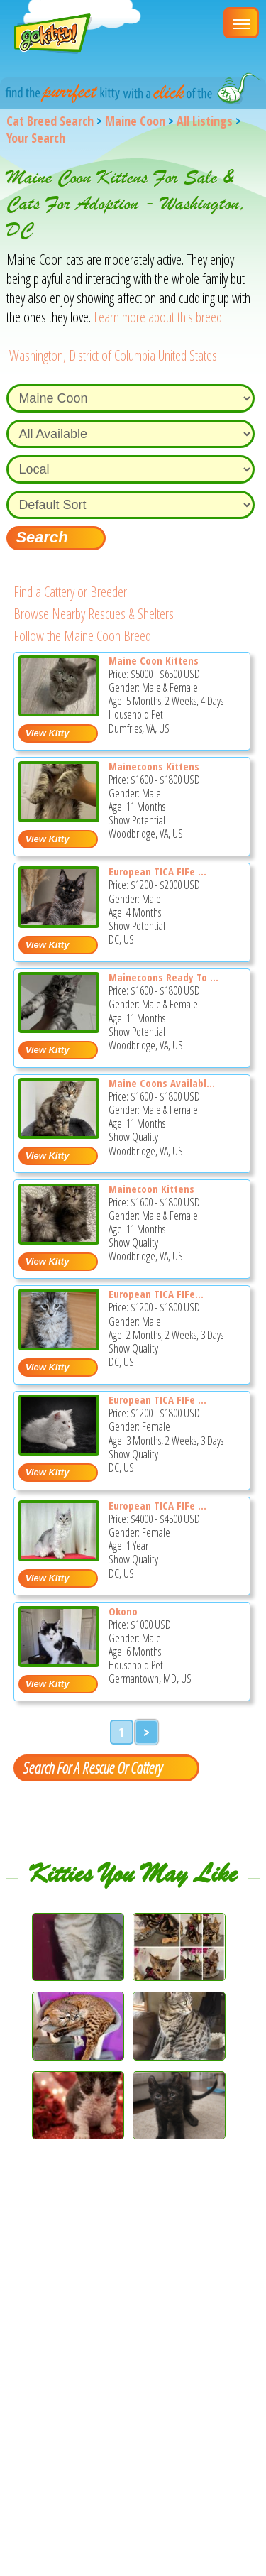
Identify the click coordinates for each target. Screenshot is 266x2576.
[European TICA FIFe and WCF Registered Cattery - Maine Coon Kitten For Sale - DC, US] (59, 1450)
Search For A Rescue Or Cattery (92, 1767)
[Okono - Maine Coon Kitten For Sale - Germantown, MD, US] (59, 1661)
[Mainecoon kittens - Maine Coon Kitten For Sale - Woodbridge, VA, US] (59, 1239)
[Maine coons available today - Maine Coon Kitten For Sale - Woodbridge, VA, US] (59, 1133)
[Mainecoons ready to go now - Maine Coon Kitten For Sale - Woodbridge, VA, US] (59, 1027)
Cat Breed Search (50, 120)
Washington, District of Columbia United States (113, 355)
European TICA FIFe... (156, 1294)
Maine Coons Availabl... (162, 1083)
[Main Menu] (241, 22)
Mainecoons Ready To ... (163, 977)
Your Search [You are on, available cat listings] (35, 137)
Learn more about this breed (158, 317)
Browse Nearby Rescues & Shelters (93, 613)
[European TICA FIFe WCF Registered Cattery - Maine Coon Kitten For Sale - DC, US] (59, 922)
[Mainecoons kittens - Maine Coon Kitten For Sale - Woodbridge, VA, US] (59, 816)
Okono (123, 1611)
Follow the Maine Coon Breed (82, 635)
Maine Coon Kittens (154, 660)
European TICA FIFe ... (157, 871)
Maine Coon (135, 120)
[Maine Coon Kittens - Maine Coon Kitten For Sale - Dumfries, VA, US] (59, 711)
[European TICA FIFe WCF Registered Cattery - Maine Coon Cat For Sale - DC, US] (59, 1556)
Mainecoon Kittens (151, 1188)
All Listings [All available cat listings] (205, 120)
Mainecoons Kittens (154, 766)
